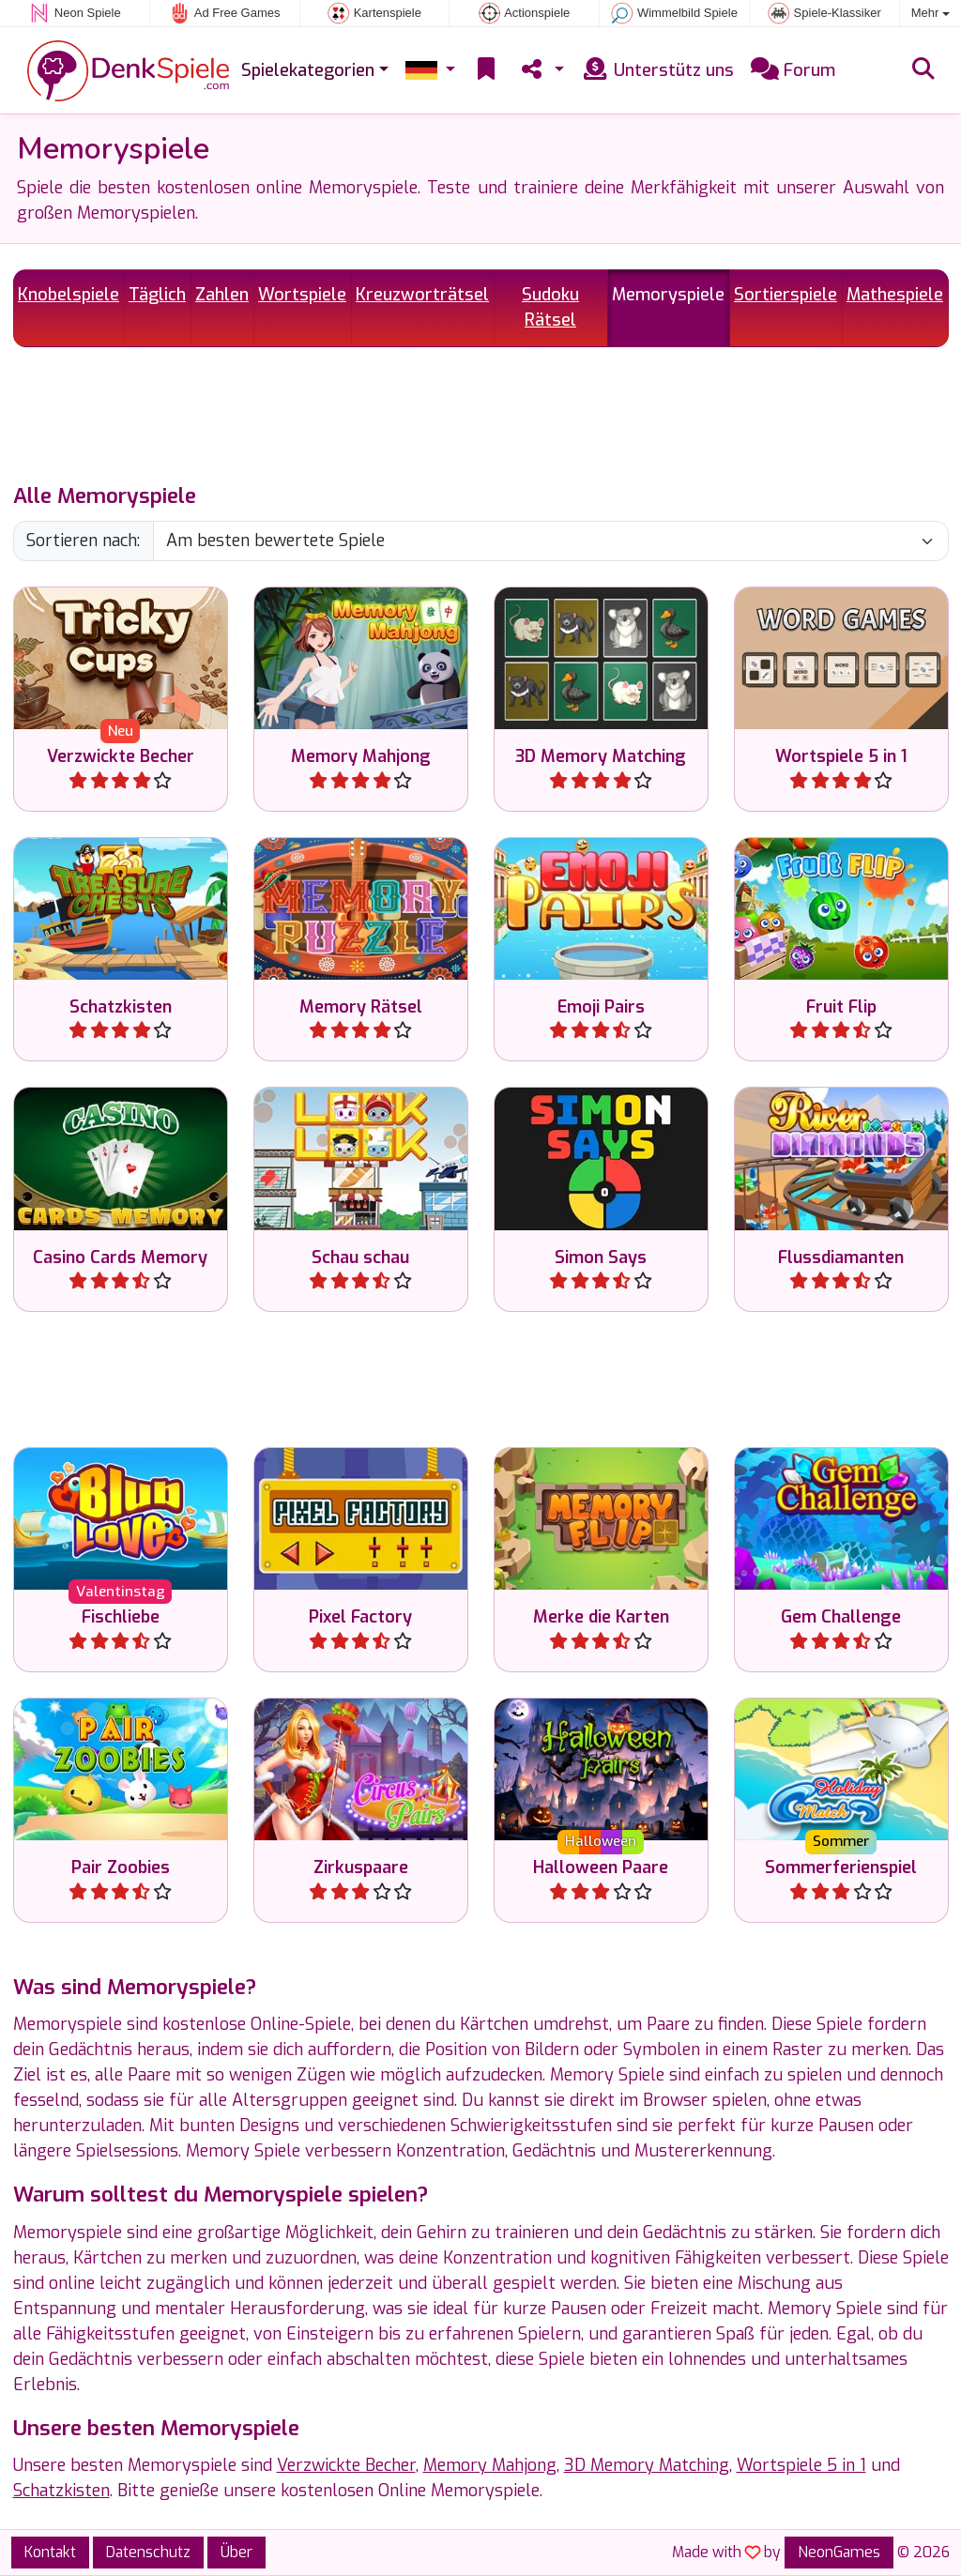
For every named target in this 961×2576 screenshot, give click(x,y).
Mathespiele (895, 294)
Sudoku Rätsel (550, 307)
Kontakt (50, 2552)
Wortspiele (302, 294)
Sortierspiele (785, 294)
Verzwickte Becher (346, 2465)
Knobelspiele (68, 294)
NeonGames (839, 2552)
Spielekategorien (307, 70)
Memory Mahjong (490, 2465)
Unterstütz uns (657, 70)
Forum (793, 70)
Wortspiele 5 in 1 (801, 2465)
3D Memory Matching (646, 2465)
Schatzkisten (61, 2490)
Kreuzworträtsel (422, 294)
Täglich (157, 294)
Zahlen (222, 294)
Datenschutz (148, 2552)
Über (236, 2552)
